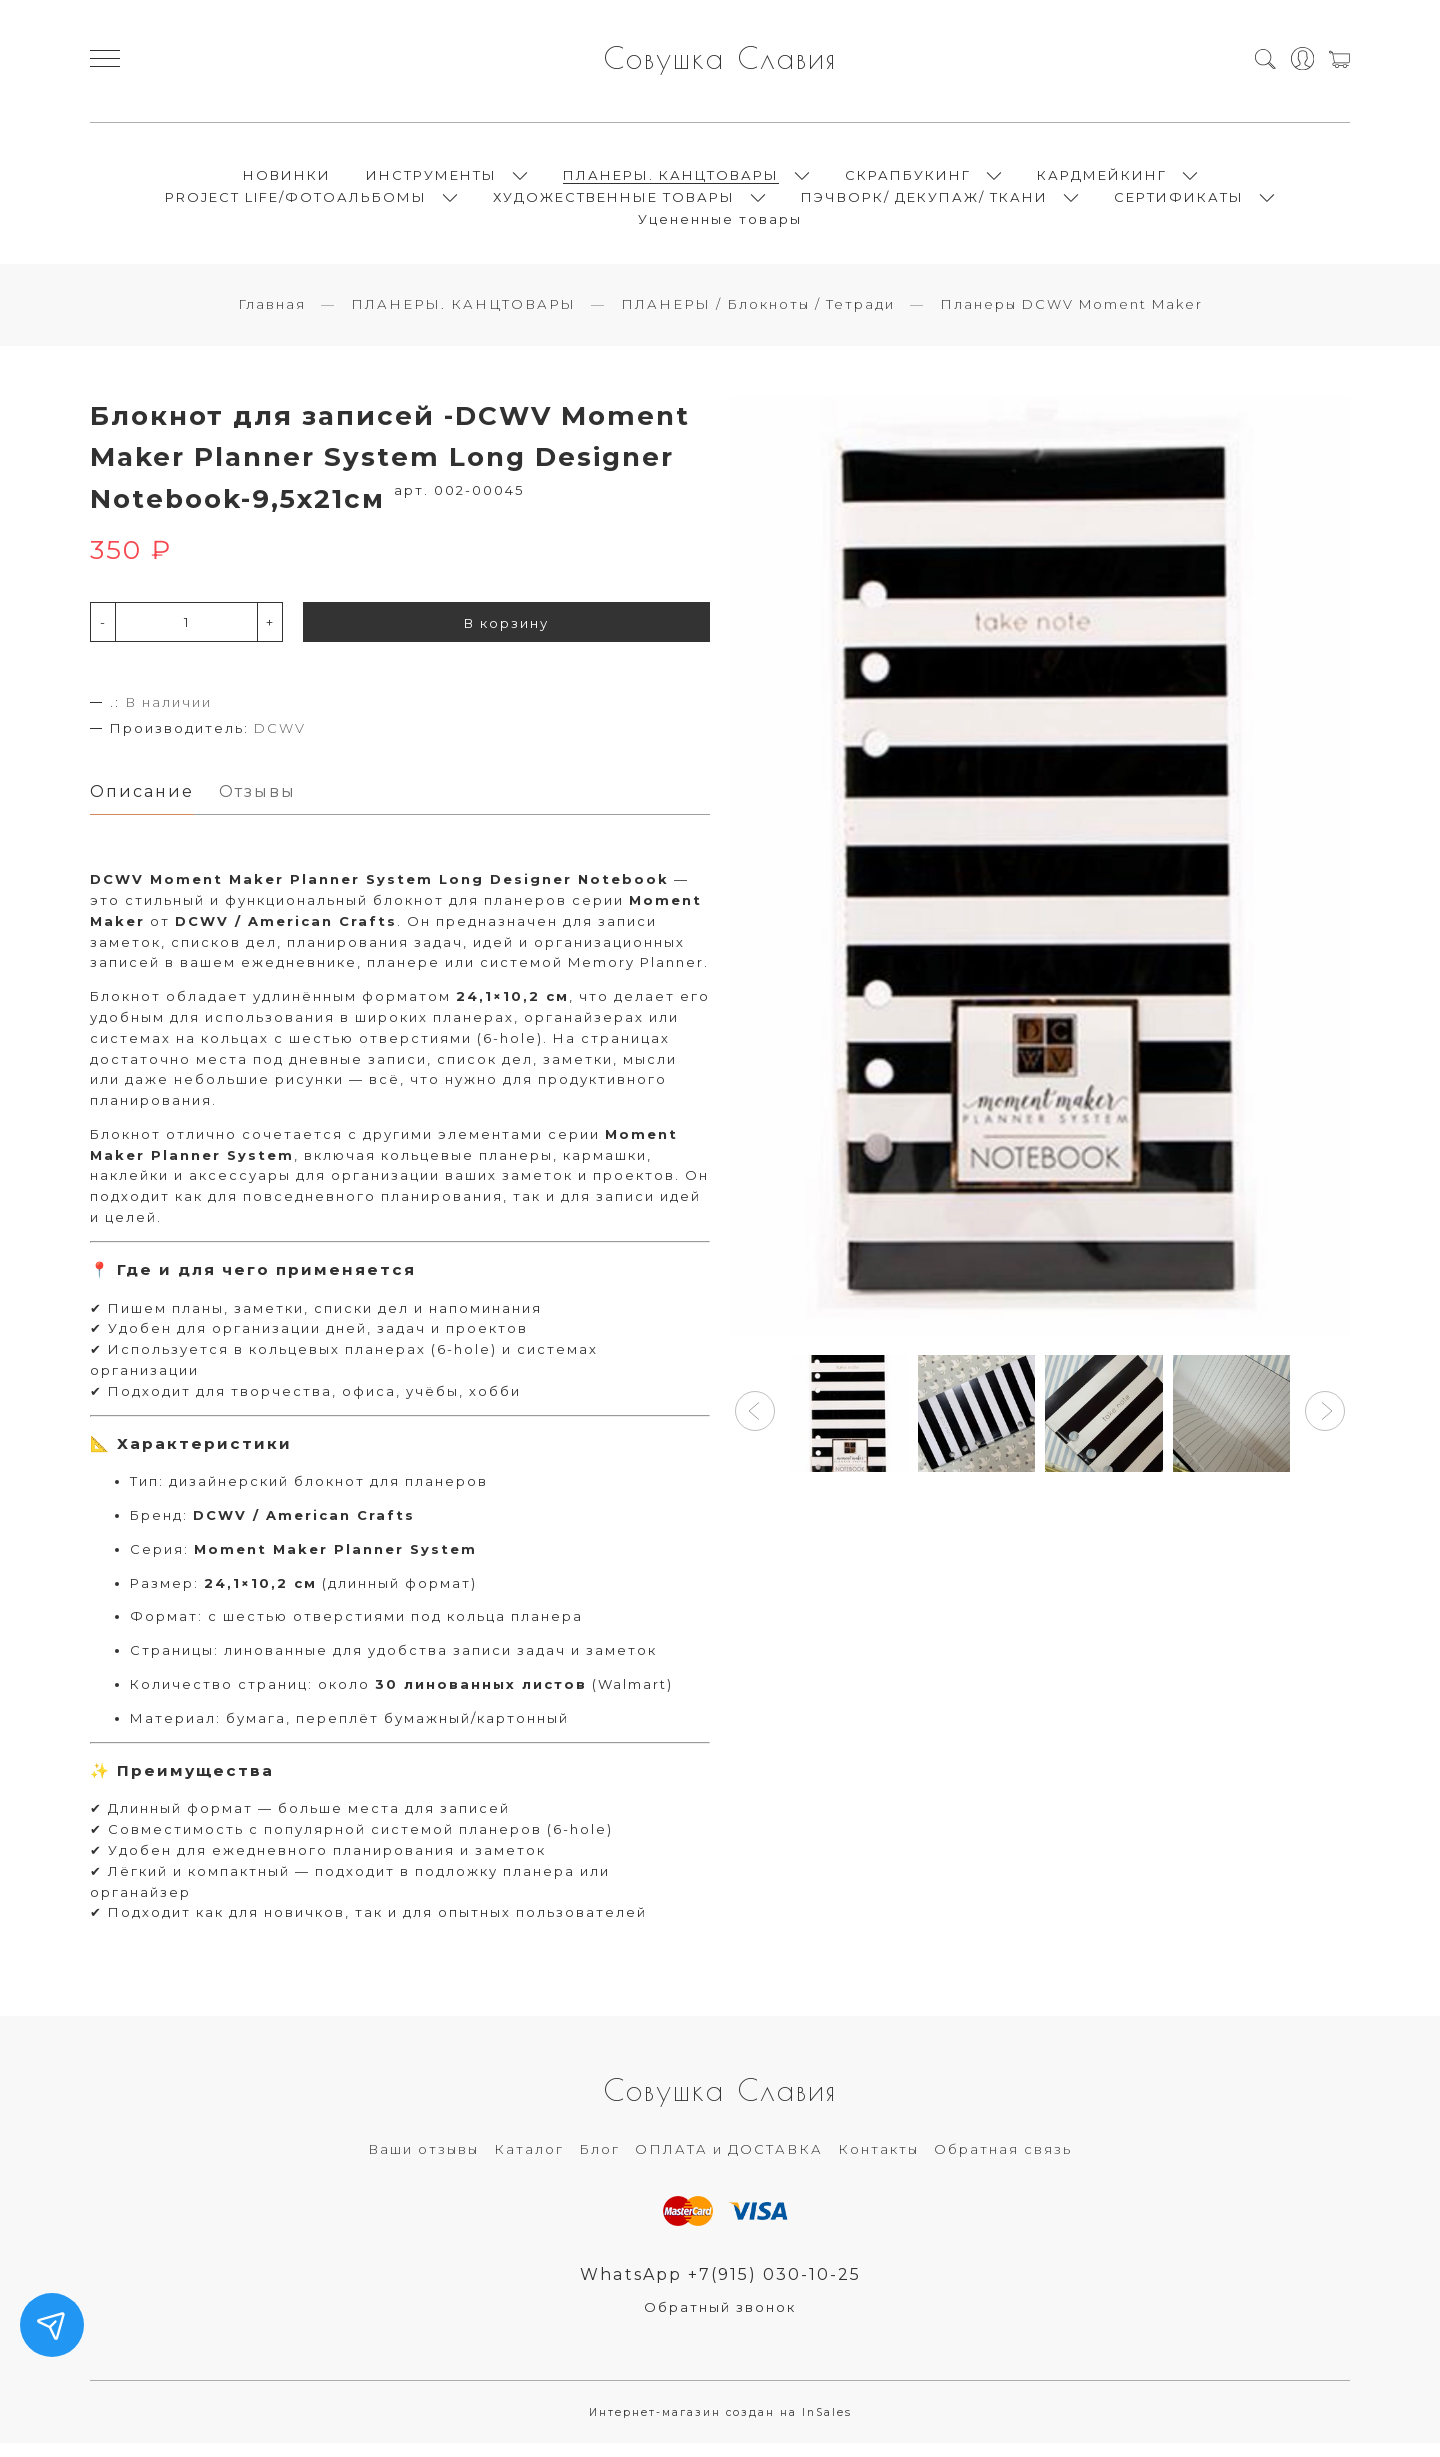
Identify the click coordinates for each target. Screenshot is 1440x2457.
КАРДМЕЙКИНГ (1102, 180)
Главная (272, 315)
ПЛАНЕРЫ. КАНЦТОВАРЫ (671, 180)
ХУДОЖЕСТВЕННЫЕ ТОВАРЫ (614, 202)
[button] (755, 1423)
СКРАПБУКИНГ (908, 180)
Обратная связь (1003, 2162)
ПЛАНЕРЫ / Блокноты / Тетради (758, 315)
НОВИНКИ (287, 180)
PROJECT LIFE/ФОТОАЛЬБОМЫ (296, 202)
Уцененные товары (720, 224)
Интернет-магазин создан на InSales (720, 2426)
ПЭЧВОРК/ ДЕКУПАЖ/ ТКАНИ (924, 202)
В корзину (506, 634)
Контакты (878, 2162)
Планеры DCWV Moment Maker (1071, 315)
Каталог (529, 2162)
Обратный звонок (720, 2321)
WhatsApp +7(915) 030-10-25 (720, 2287)
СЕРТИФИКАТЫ (1179, 202)
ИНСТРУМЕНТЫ (431, 180)
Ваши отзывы (423, 2162)
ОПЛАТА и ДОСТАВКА (729, 2162)
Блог (599, 2162)
